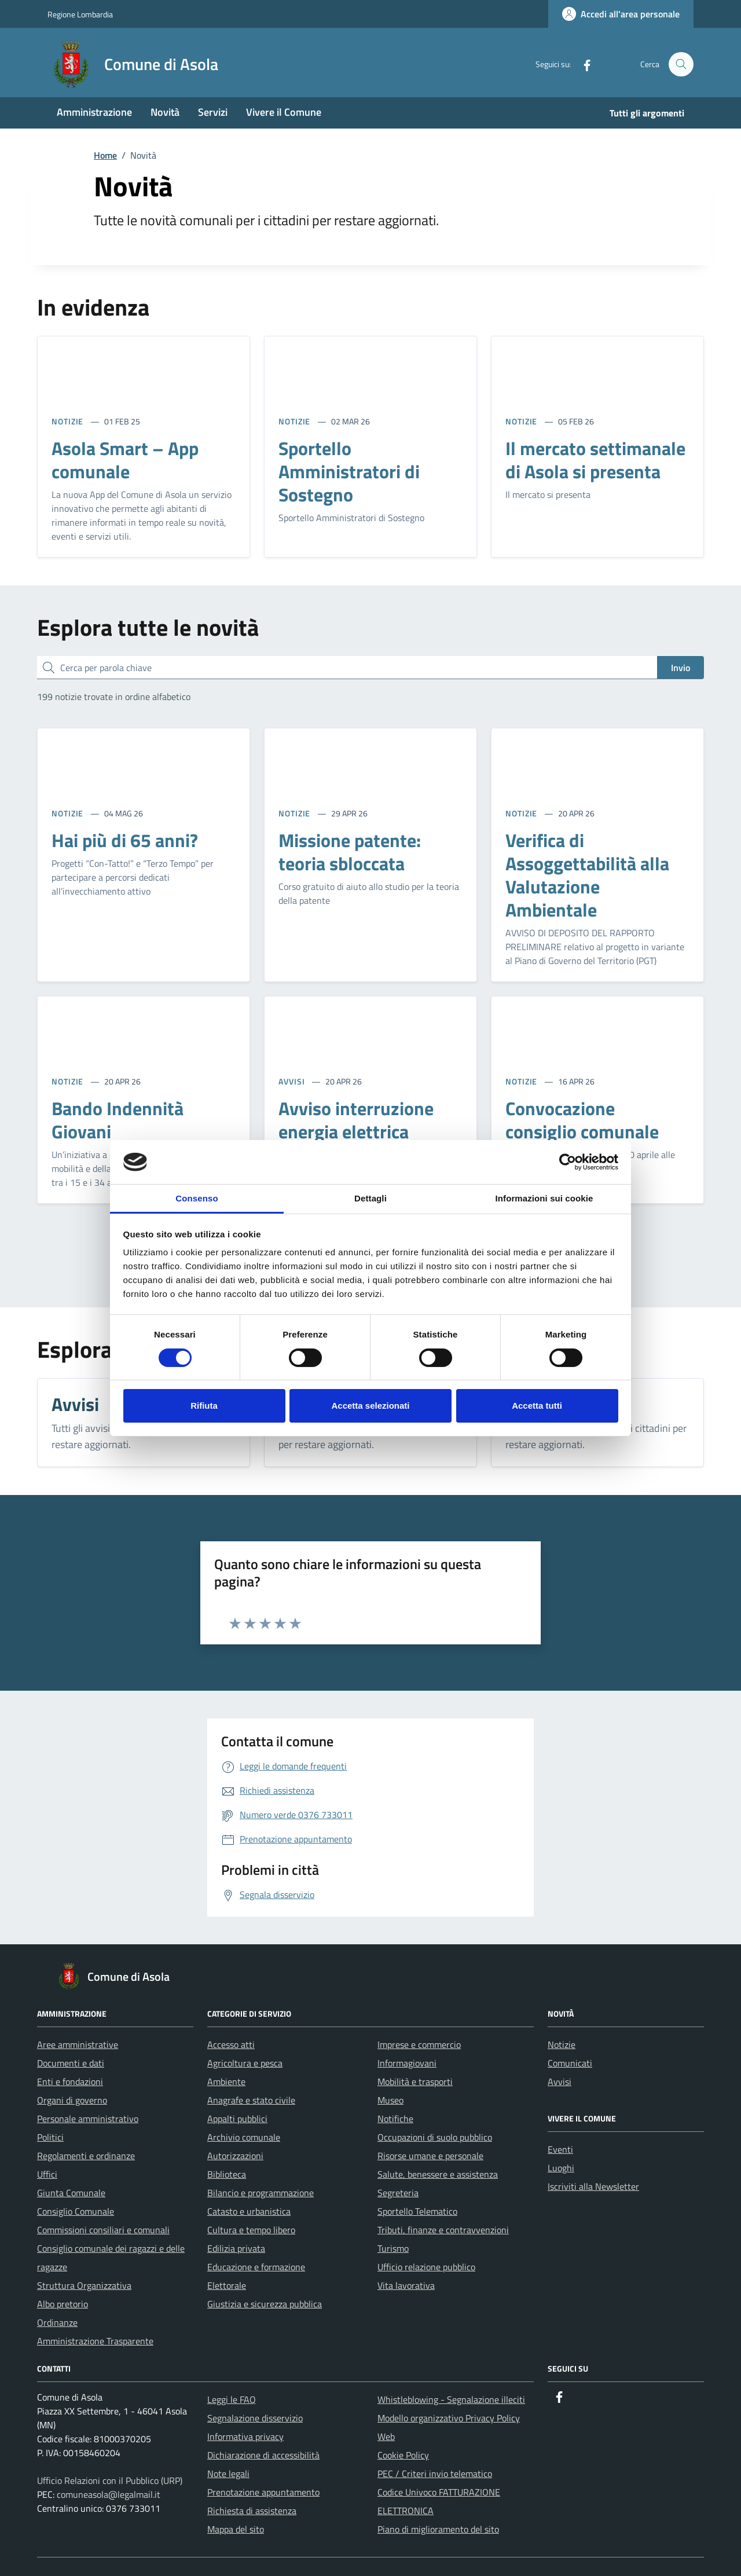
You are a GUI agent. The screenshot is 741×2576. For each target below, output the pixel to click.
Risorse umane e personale (430, 2156)
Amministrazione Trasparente (95, 2341)
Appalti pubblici (237, 2119)
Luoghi (561, 2168)
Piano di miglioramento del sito (438, 2529)
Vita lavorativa (406, 2285)
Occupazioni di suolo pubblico (434, 2137)
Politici (50, 2137)
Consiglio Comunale (75, 2211)
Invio (680, 668)
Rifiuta (204, 1405)
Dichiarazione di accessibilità (263, 2455)
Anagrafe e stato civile (251, 2100)
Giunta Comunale (71, 2193)
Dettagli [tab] (370, 1198)
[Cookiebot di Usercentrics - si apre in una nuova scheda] (567, 1162)
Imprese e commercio (419, 2044)
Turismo (393, 2248)
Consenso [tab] (196, 1198)
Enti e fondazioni (70, 2081)
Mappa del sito (235, 2529)
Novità (165, 112)
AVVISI (292, 1081)
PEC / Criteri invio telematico (434, 2473)
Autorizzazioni (235, 2156)
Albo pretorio (62, 2304)
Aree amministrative (77, 2044)
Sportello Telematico (417, 2211)
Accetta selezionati (370, 1405)
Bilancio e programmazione (260, 2193)
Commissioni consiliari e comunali (103, 2230)
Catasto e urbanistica (249, 2211)
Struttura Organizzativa (84, 2285)
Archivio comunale (243, 2137)
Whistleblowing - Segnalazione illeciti (451, 2399)
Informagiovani (406, 2063)
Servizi (213, 112)
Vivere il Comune (283, 112)
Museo (390, 2100)
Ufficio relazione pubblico (426, 2267)
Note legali (228, 2473)
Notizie (561, 2044)
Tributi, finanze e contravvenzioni (443, 2230)
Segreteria (398, 2193)
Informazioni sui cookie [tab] (544, 1198)
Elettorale (226, 2285)
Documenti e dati (70, 2063)
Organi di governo (72, 2100)
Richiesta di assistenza (251, 2511)
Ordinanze (57, 2322)
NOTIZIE (69, 421)
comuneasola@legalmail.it (108, 2494)
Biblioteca (226, 2174)
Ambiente (226, 2081)
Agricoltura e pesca (245, 2063)
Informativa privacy (245, 2436)
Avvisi (559, 2081)
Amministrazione (94, 112)
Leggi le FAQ (231, 2399)
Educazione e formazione (256, 2267)
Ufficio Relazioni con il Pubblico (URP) (109, 2480)
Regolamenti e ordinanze (86, 2156)
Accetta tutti (537, 1405)
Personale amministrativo (87, 2119)
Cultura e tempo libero (251, 2230)
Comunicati (570, 2063)
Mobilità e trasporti (415, 2081)
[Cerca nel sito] (681, 64)
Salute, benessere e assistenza (437, 2174)
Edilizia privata (236, 2248)
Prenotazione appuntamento (263, 2492)
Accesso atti (231, 2044)
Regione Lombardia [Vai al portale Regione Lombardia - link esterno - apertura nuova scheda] (80, 14)
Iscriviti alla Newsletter (593, 2186)
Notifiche (395, 2119)
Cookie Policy (403, 2455)
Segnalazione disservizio (255, 2418)
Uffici (47, 2174)
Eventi (560, 2149)
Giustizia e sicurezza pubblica (264, 2304)
